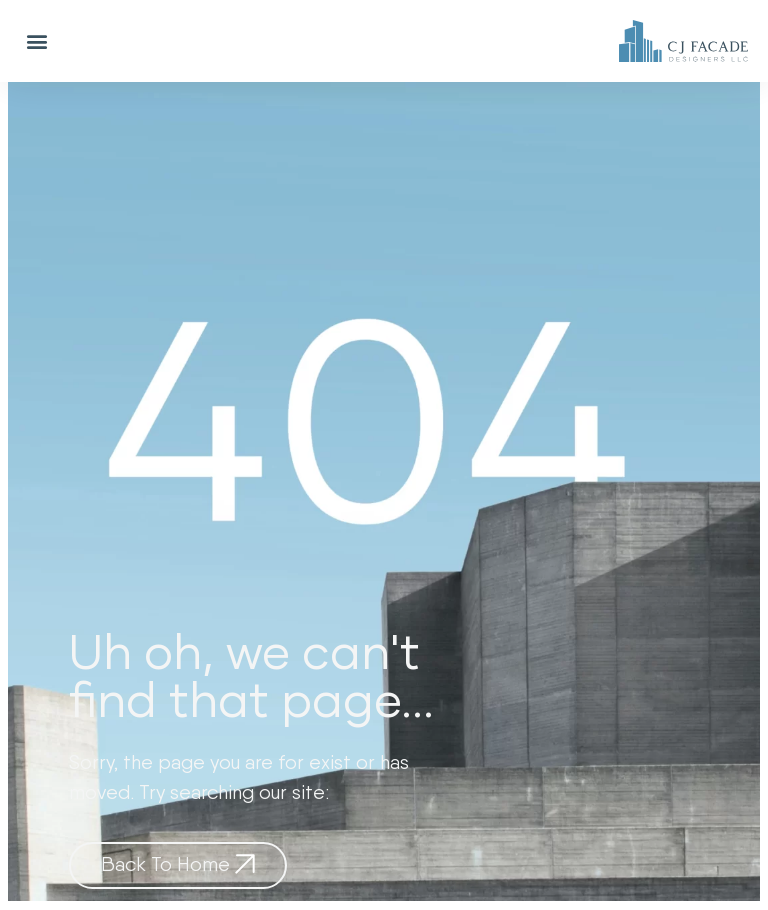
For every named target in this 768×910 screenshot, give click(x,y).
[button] (36, 41)
